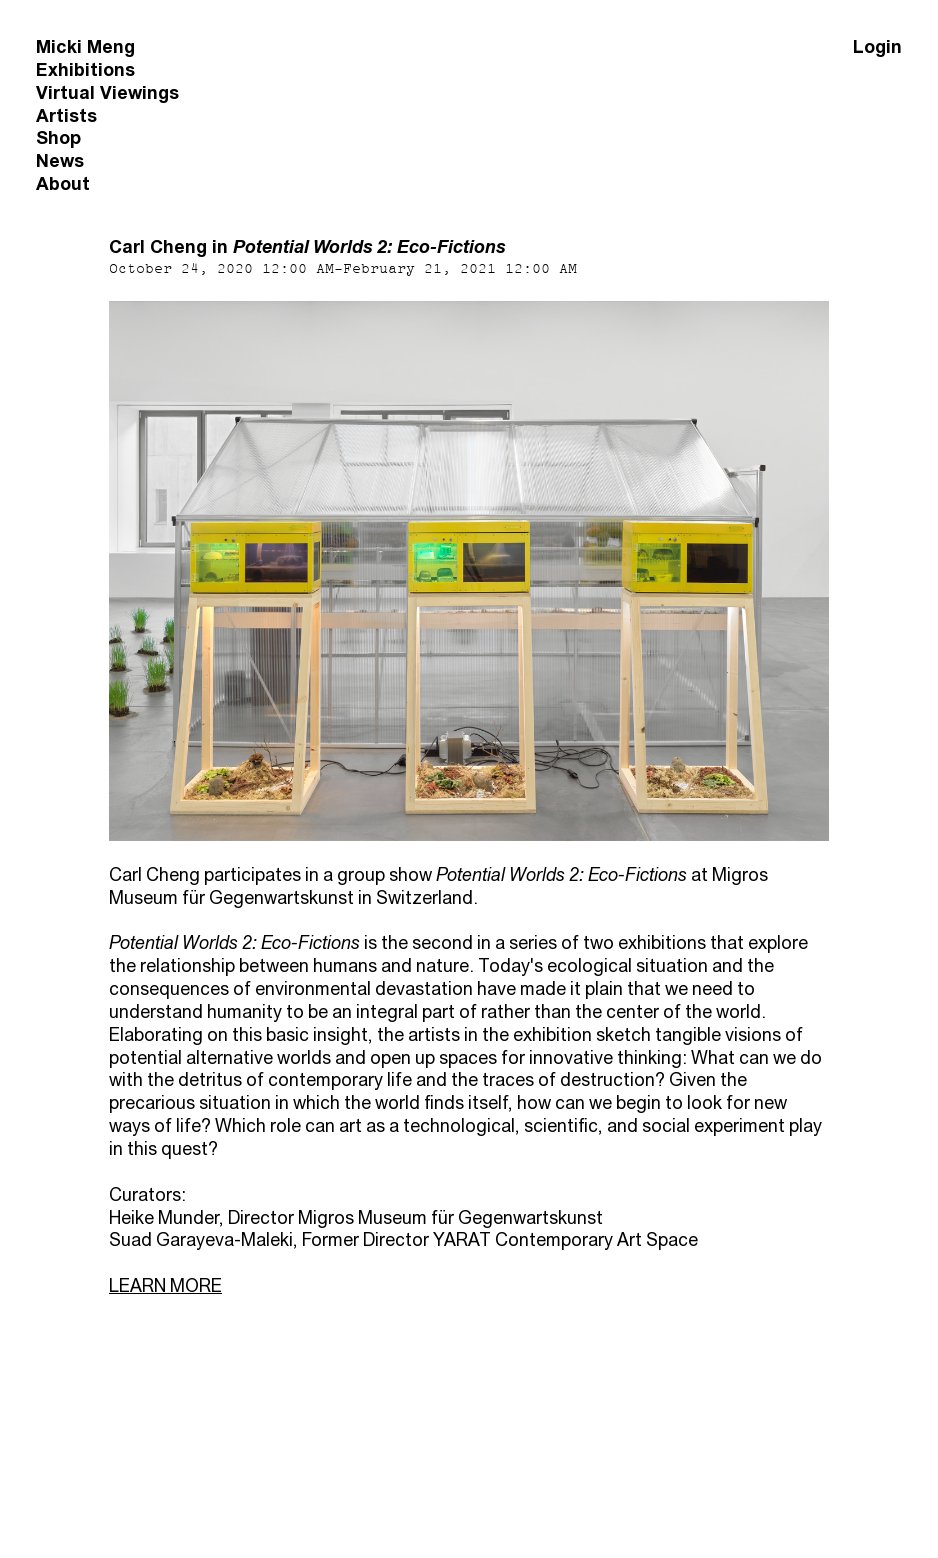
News (60, 160)
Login (877, 46)
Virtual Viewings (107, 92)
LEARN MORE (165, 1285)
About (63, 183)
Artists (66, 115)
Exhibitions (85, 69)
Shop (58, 137)
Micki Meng (85, 46)
